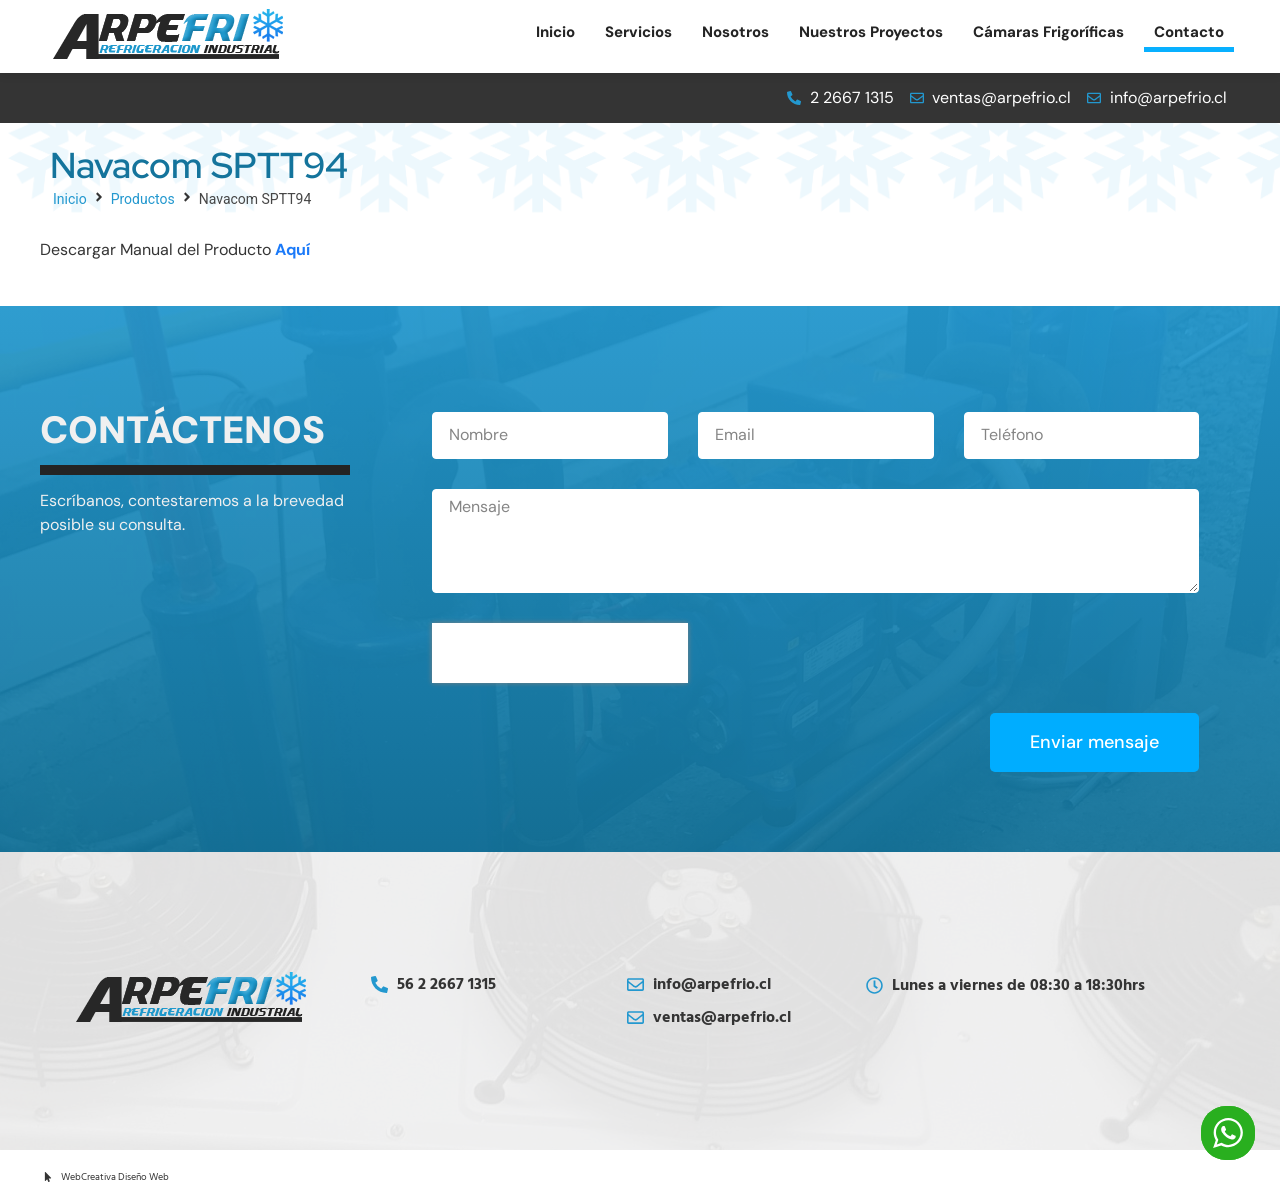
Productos (143, 199)
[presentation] (560, 653)
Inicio (70, 199)
